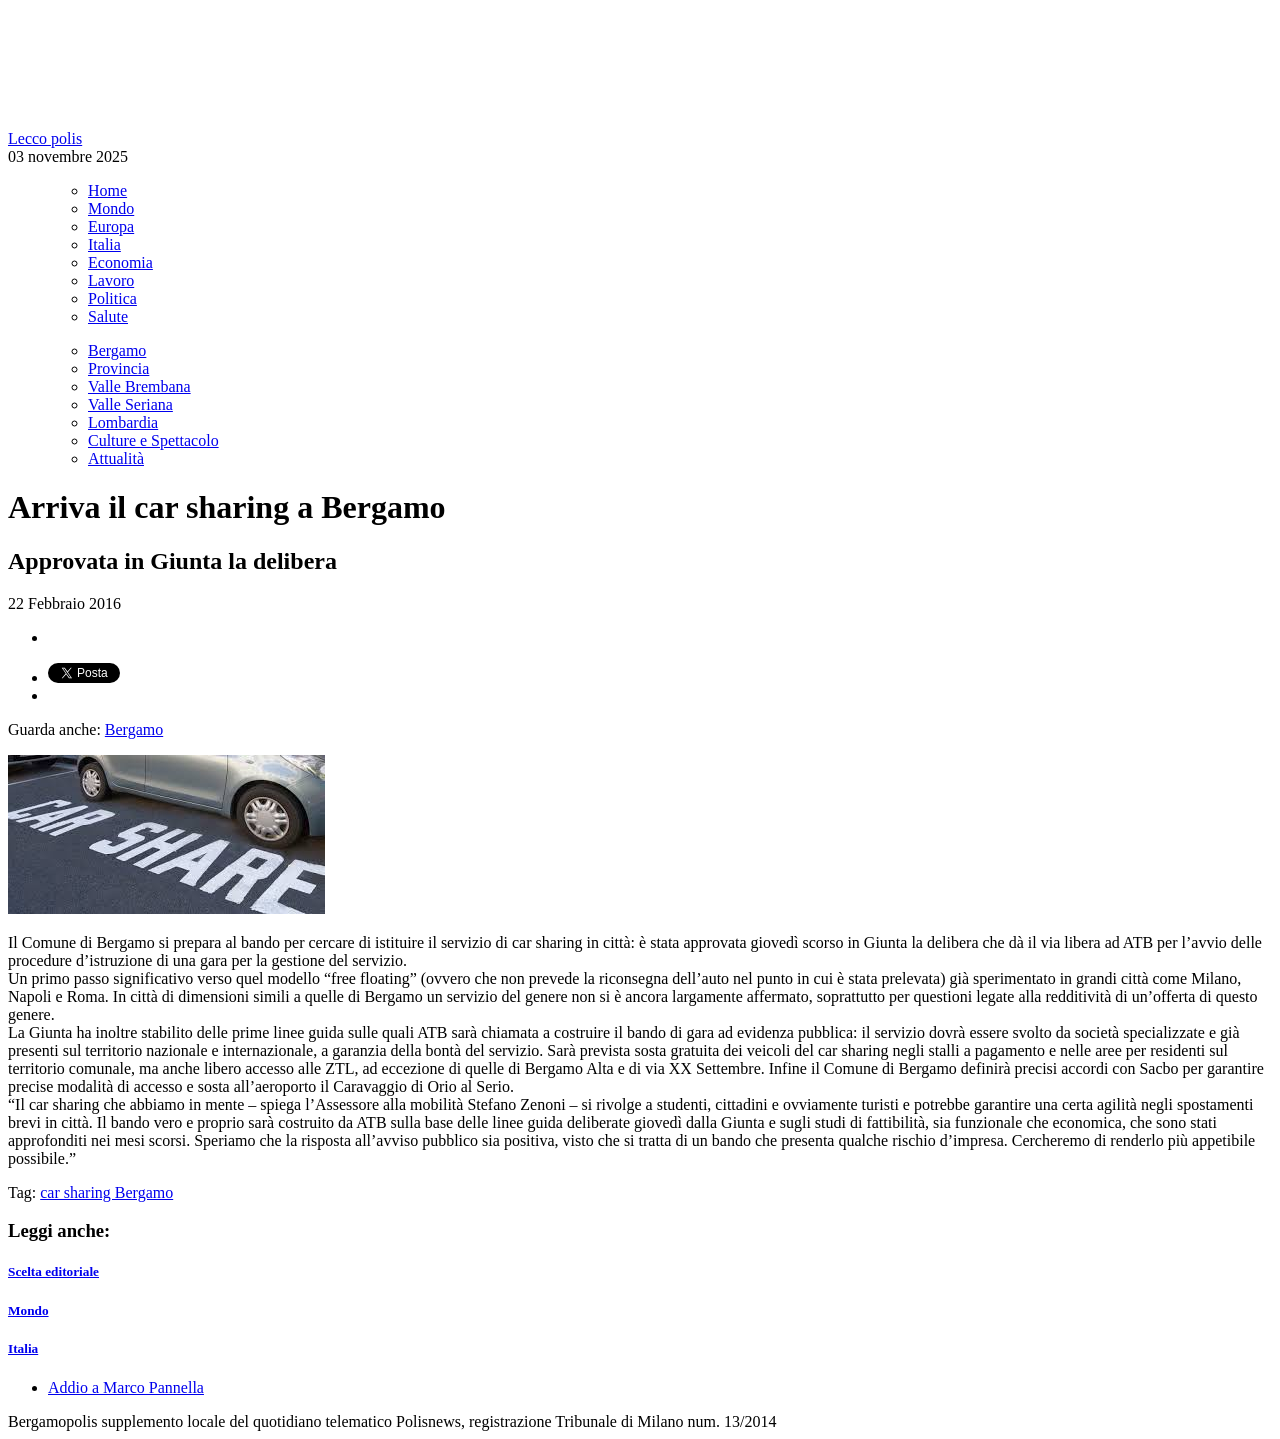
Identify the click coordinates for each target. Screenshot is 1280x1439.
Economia (120, 262)
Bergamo (117, 350)
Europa (111, 226)
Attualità (116, 458)
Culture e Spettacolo (153, 440)
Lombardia (123, 422)
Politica (112, 298)
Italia (104, 244)
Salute (108, 316)
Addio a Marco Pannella (126, 1387)
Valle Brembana (139, 386)
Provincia (118, 368)
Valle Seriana (130, 404)
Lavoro (111, 280)
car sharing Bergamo (106, 1192)
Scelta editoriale (53, 1271)
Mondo (111, 208)
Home (107, 190)
